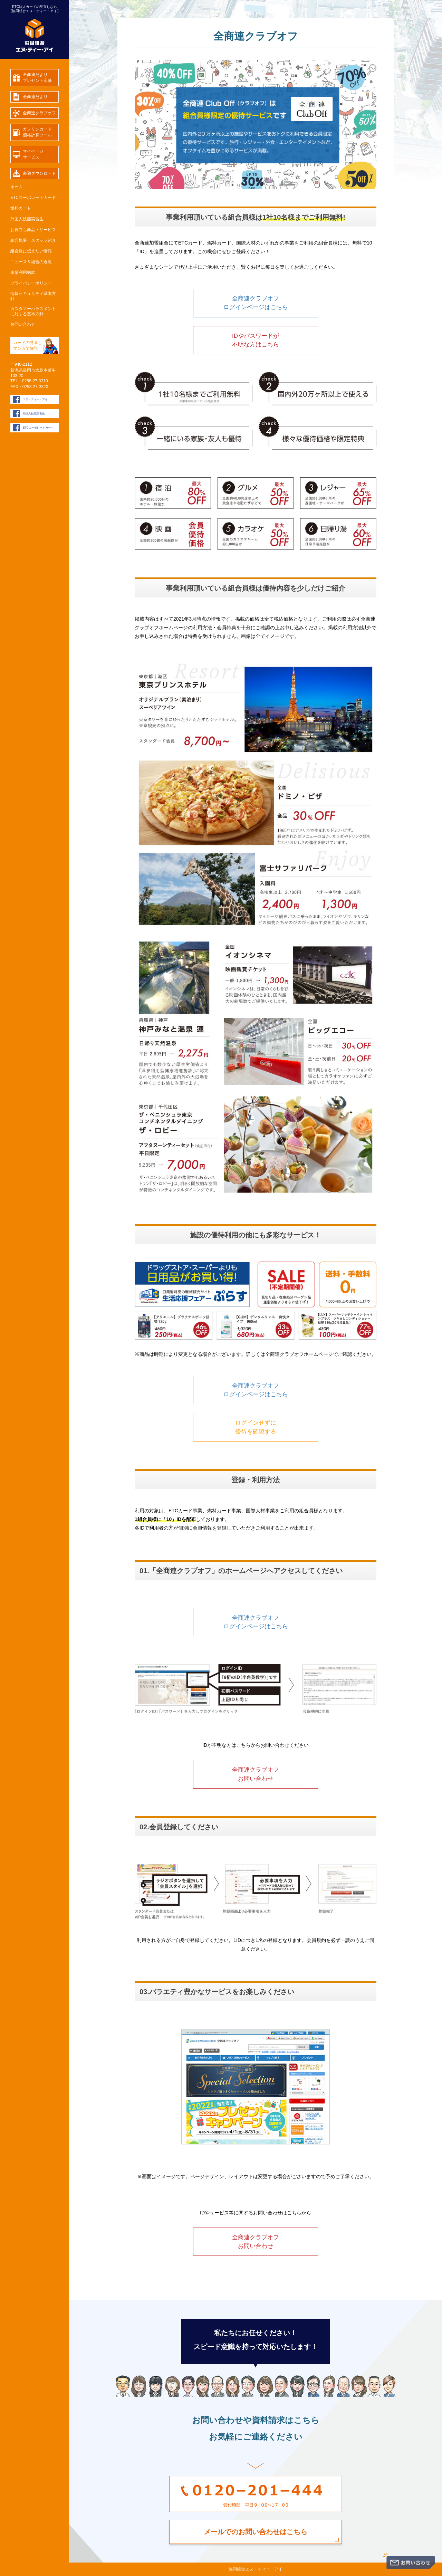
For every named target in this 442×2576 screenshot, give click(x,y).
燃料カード (20, 208)
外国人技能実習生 (27, 219)
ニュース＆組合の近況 (31, 261)
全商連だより (35, 96)
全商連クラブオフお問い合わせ (255, 1774)
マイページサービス (33, 154)
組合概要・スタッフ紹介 (33, 240)
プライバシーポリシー (31, 283)
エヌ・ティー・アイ (35, 399)
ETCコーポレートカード (33, 197)
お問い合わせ (22, 324)
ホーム (16, 186)
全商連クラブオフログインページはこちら (255, 302)
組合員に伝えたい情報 (31, 251)
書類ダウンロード (39, 173)
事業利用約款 (22, 272)
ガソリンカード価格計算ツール (37, 132)
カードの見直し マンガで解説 (27, 345)
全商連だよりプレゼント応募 (37, 77)
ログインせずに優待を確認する (255, 1427)
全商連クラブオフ (39, 113)
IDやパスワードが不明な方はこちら (255, 340)
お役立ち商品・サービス (33, 229)
